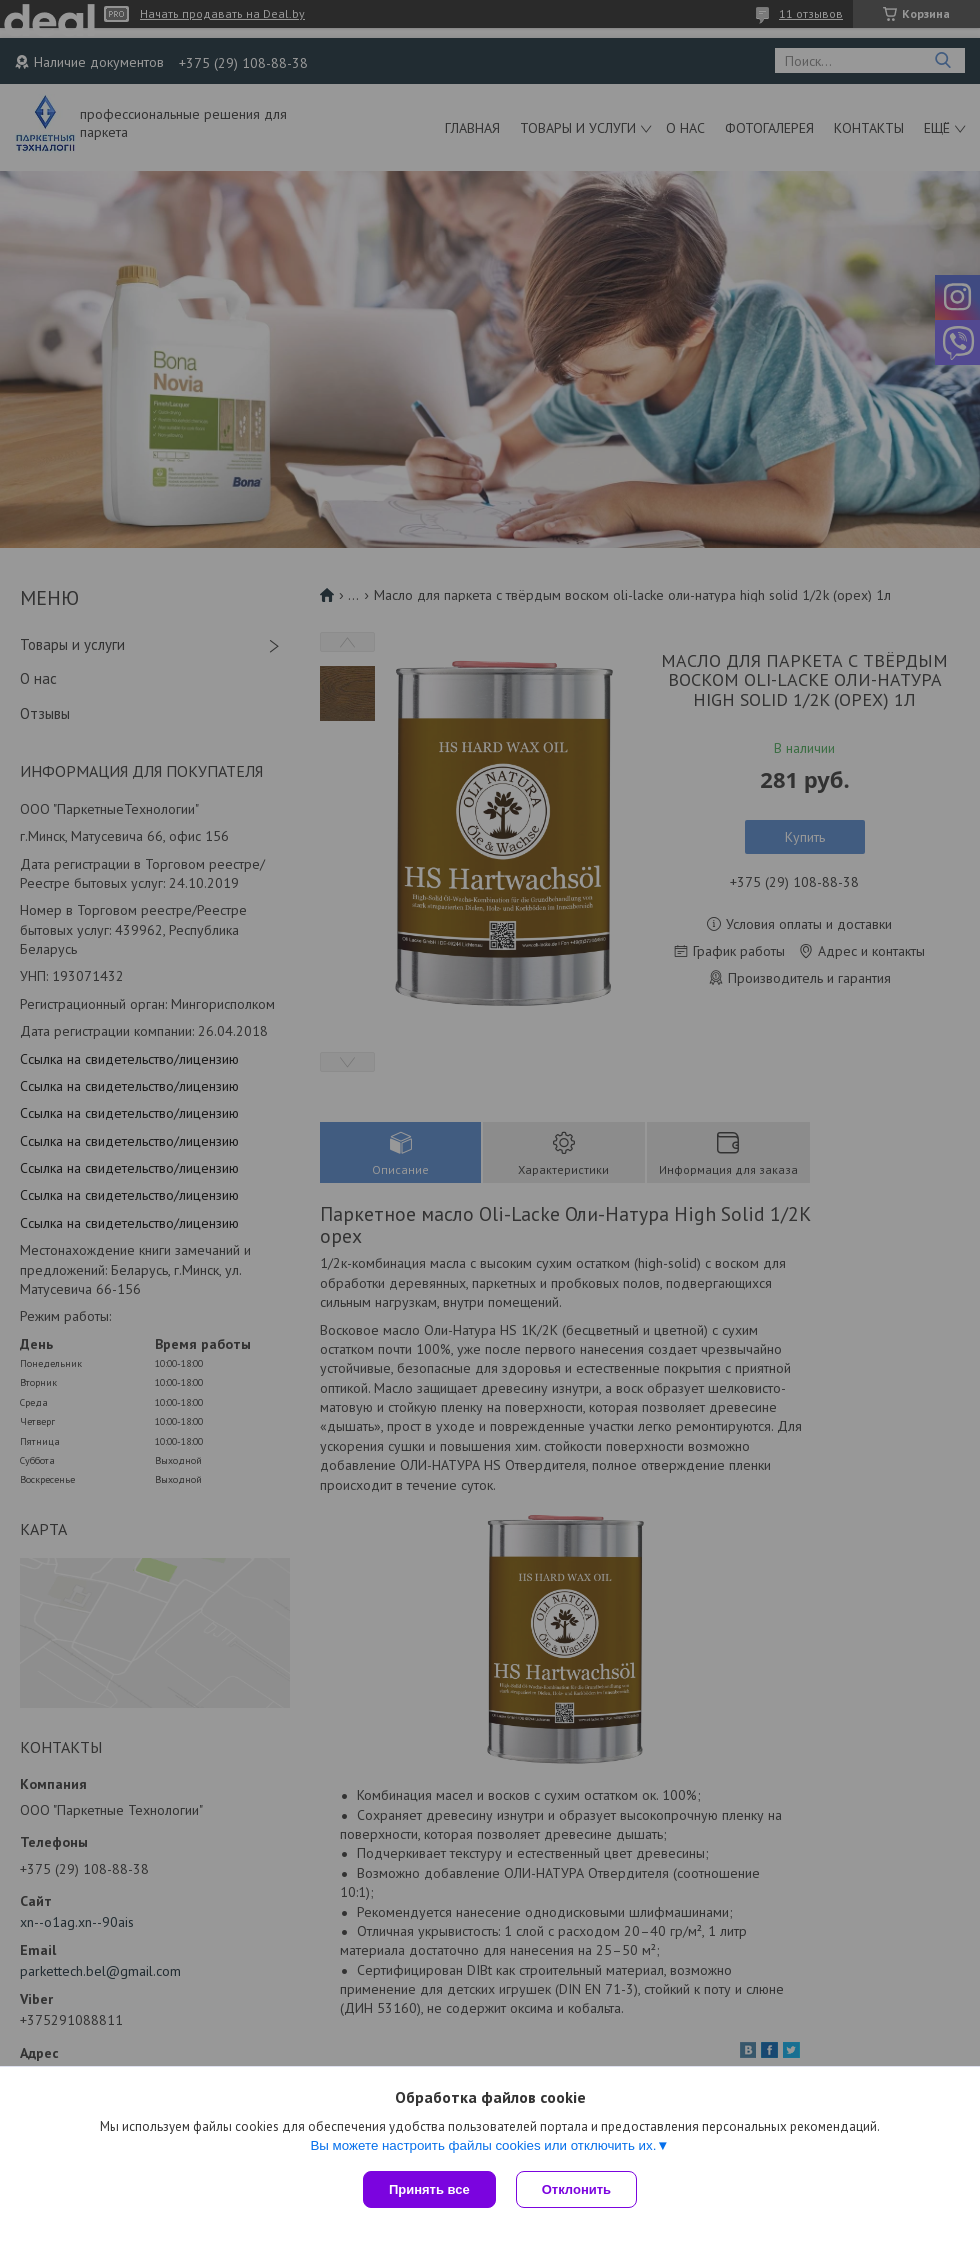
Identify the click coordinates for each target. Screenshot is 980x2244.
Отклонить (576, 2189)
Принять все (429, 2189)
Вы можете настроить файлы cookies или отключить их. (483, 2145)
